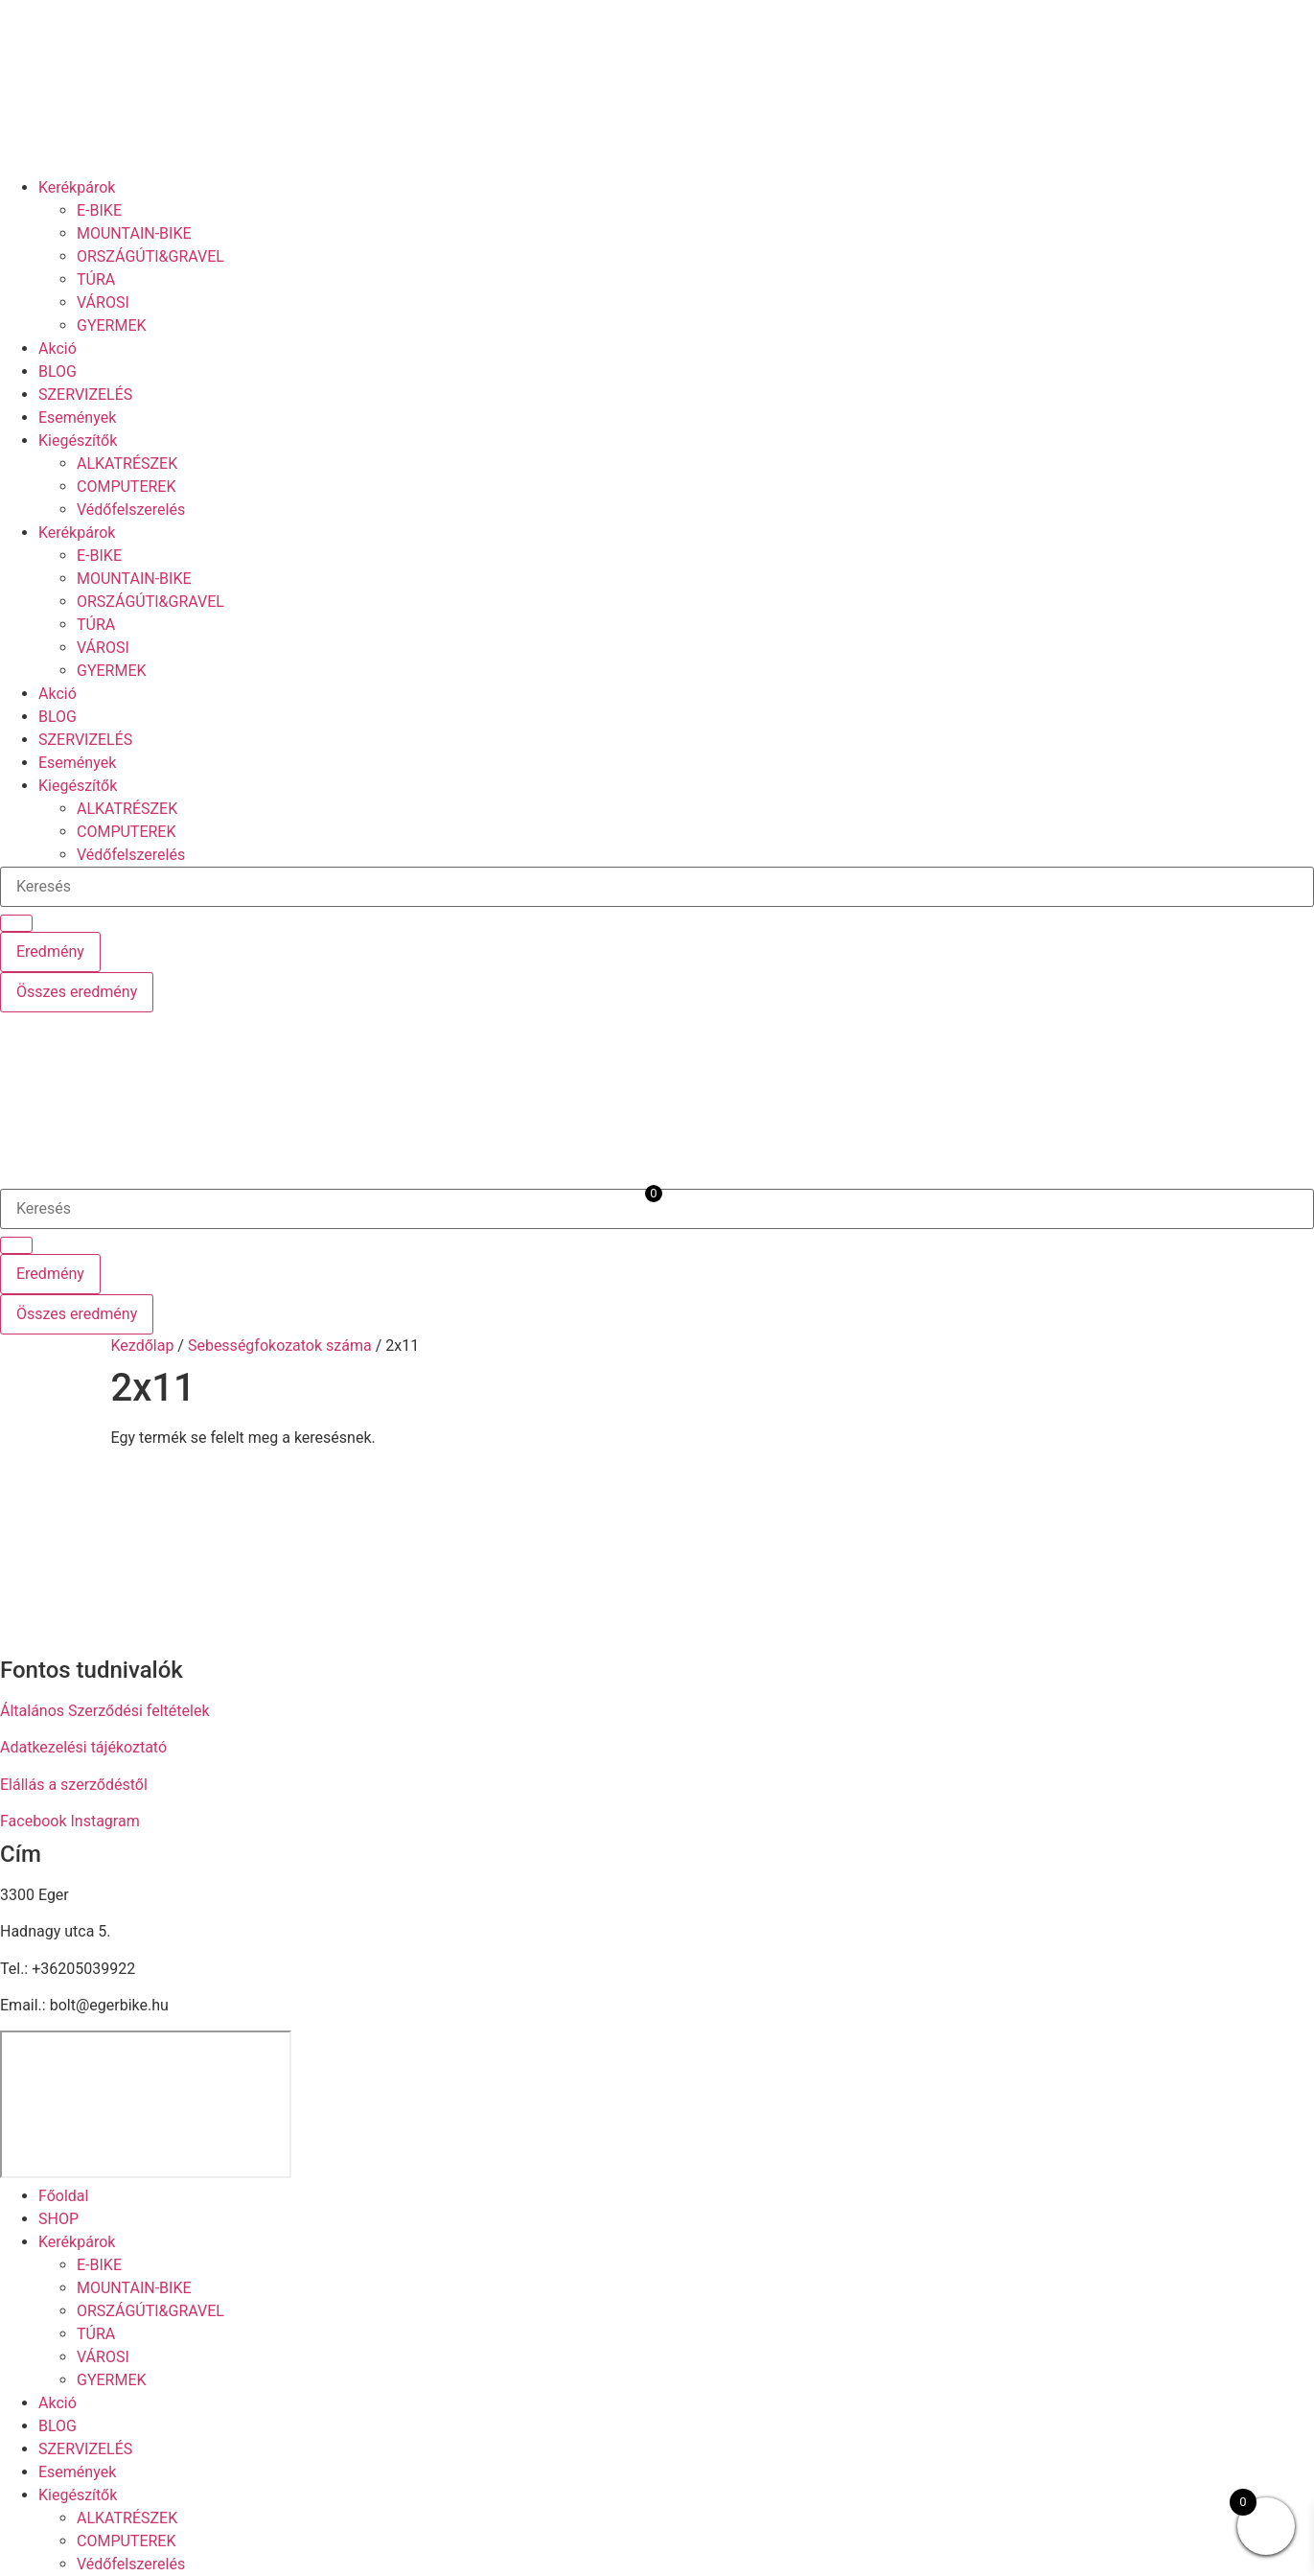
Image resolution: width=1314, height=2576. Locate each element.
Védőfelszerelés (131, 509)
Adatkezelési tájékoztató (83, 1747)
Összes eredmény (76, 992)
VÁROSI (103, 302)
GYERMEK (112, 325)
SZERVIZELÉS (85, 394)
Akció (57, 348)
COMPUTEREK (126, 486)
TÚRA (96, 279)
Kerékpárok (76, 187)
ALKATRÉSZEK (127, 463)
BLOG (57, 371)
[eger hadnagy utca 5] (145, 2104)
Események (77, 417)
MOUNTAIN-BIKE (134, 233)
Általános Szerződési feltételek (105, 1711)
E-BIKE (99, 210)
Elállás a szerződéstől (74, 1784)
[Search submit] (16, 923)
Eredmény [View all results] (50, 951)
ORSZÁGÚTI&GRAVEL (150, 256)
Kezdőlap (142, 1345)
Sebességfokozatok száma (280, 1345)
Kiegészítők (77, 440)
